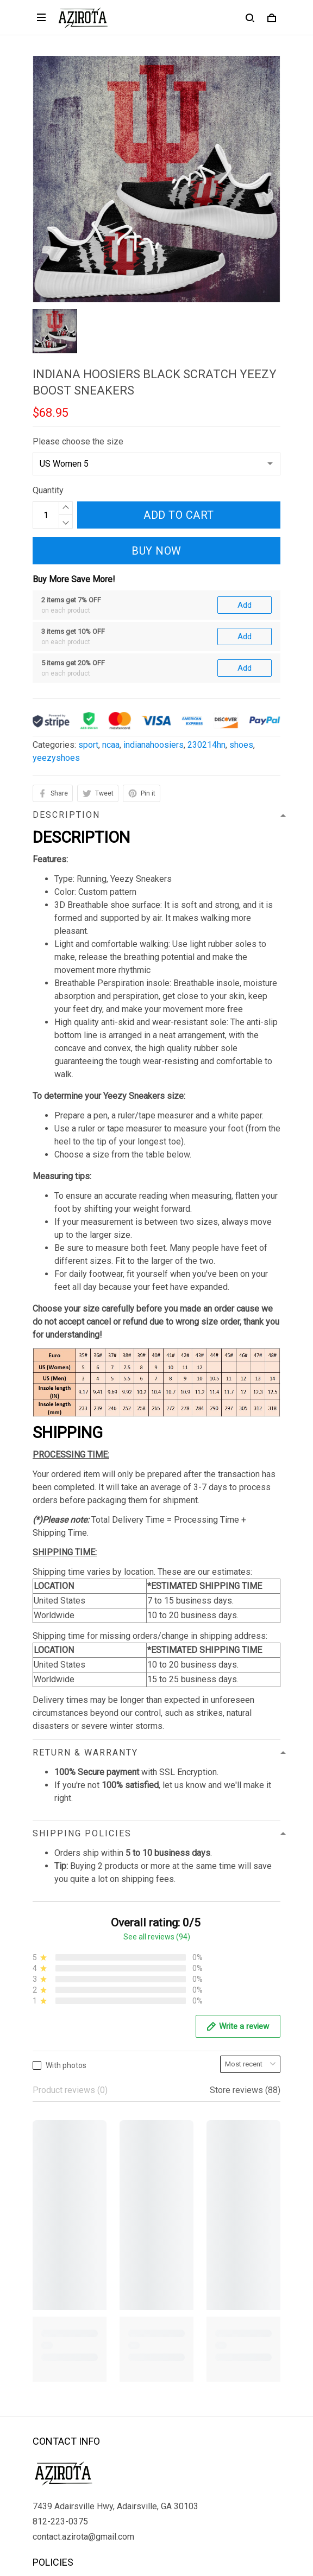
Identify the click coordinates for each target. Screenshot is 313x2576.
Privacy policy (59, 2258)
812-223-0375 (60, 2194)
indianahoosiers (153, 626)
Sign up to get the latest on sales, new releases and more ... (145, 2459)
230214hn (206, 626)
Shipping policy (62, 2294)
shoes (241, 626)
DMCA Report (130, 2526)
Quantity (48, 490)
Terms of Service (65, 2276)
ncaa (111, 626)
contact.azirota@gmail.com (83, 2209)
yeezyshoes (56, 639)
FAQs (43, 2386)
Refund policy (59, 2313)
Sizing (45, 2405)
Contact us (53, 2368)
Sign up (253, 2481)
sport (88, 626)
